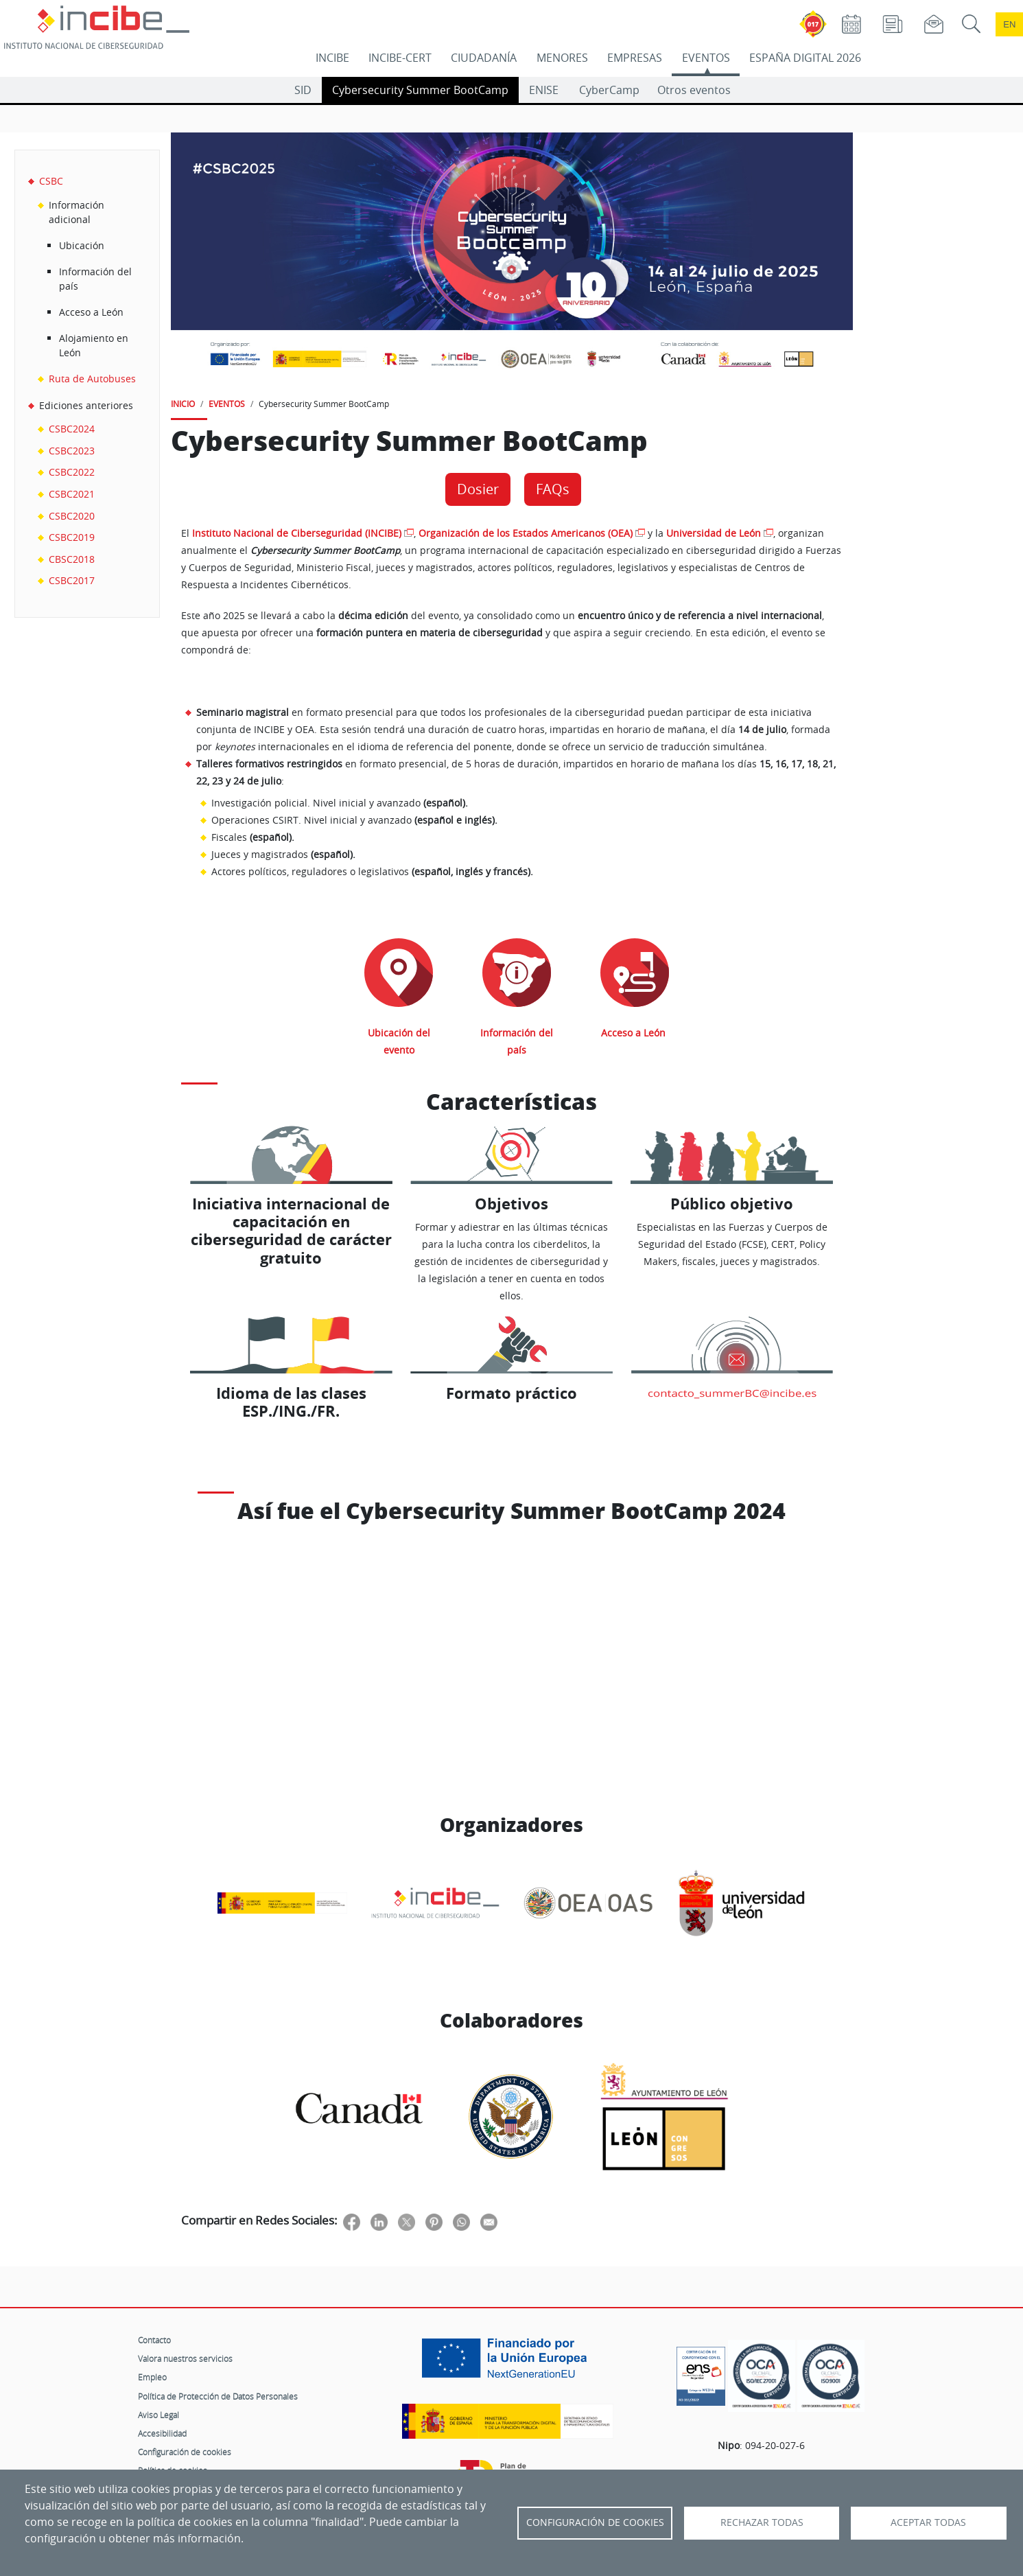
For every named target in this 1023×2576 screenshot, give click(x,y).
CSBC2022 (72, 471)
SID (302, 89)
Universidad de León (713, 533)
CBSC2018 (72, 559)
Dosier (478, 489)
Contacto (154, 2339)
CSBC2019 (72, 537)
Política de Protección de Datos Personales (218, 2396)
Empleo (152, 2376)
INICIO (183, 403)
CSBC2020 (72, 515)
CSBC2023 (72, 450)
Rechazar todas (761, 2522)
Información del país (95, 279)
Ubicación (81, 245)
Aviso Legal (158, 2414)
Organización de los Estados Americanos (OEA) (526, 533)
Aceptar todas (928, 2522)
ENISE (543, 89)
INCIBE (332, 57)
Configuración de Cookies (595, 2522)
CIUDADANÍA (484, 57)
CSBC (51, 180)
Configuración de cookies (184, 2451)
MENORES (562, 57)
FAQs (552, 489)
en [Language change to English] (1009, 24)
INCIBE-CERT (400, 57)
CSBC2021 (72, 493)
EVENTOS (706, 57)
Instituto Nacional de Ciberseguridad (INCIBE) (296, 533)
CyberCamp (609, 89)
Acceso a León (91, 311)
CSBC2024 (72, 428)
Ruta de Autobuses (92, 378)
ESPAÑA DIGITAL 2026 (805, 57)
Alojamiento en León (93, 346)
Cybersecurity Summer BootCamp (420, 89)
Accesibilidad (162, 2433)
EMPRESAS (634, 57)
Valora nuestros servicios (185, 2358)
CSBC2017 (72, 580)
